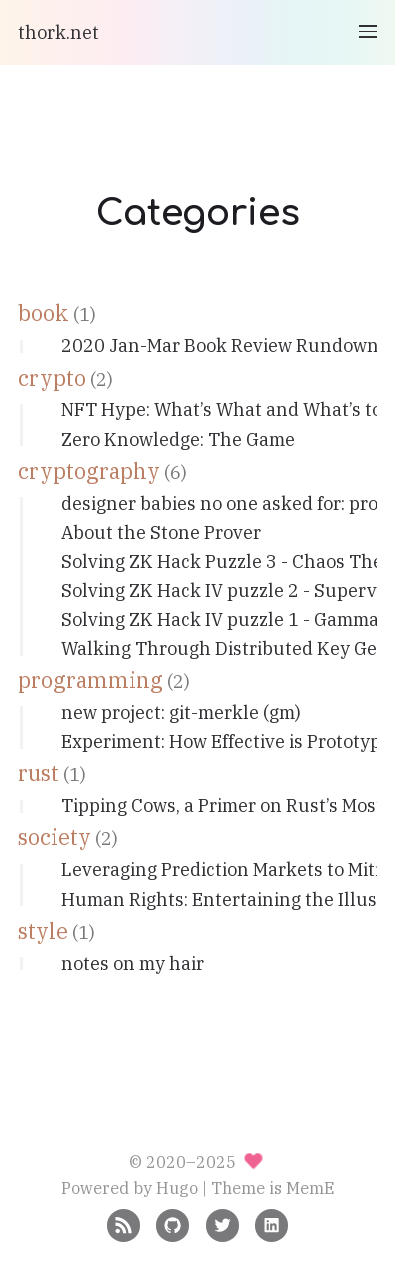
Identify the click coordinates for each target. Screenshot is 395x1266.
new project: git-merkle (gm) (181, 712)
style (43, 931)
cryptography (89, 471)
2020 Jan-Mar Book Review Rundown (220, 345)
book (43, 313)
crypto (52, 378)
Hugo (177, 1187)
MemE (310, 1187)
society (54, 837)
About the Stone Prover (161, 532)
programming (90, 680)
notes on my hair (132, 963)
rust (38, 773)
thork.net (58, 32)
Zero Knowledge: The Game (178, 439)
